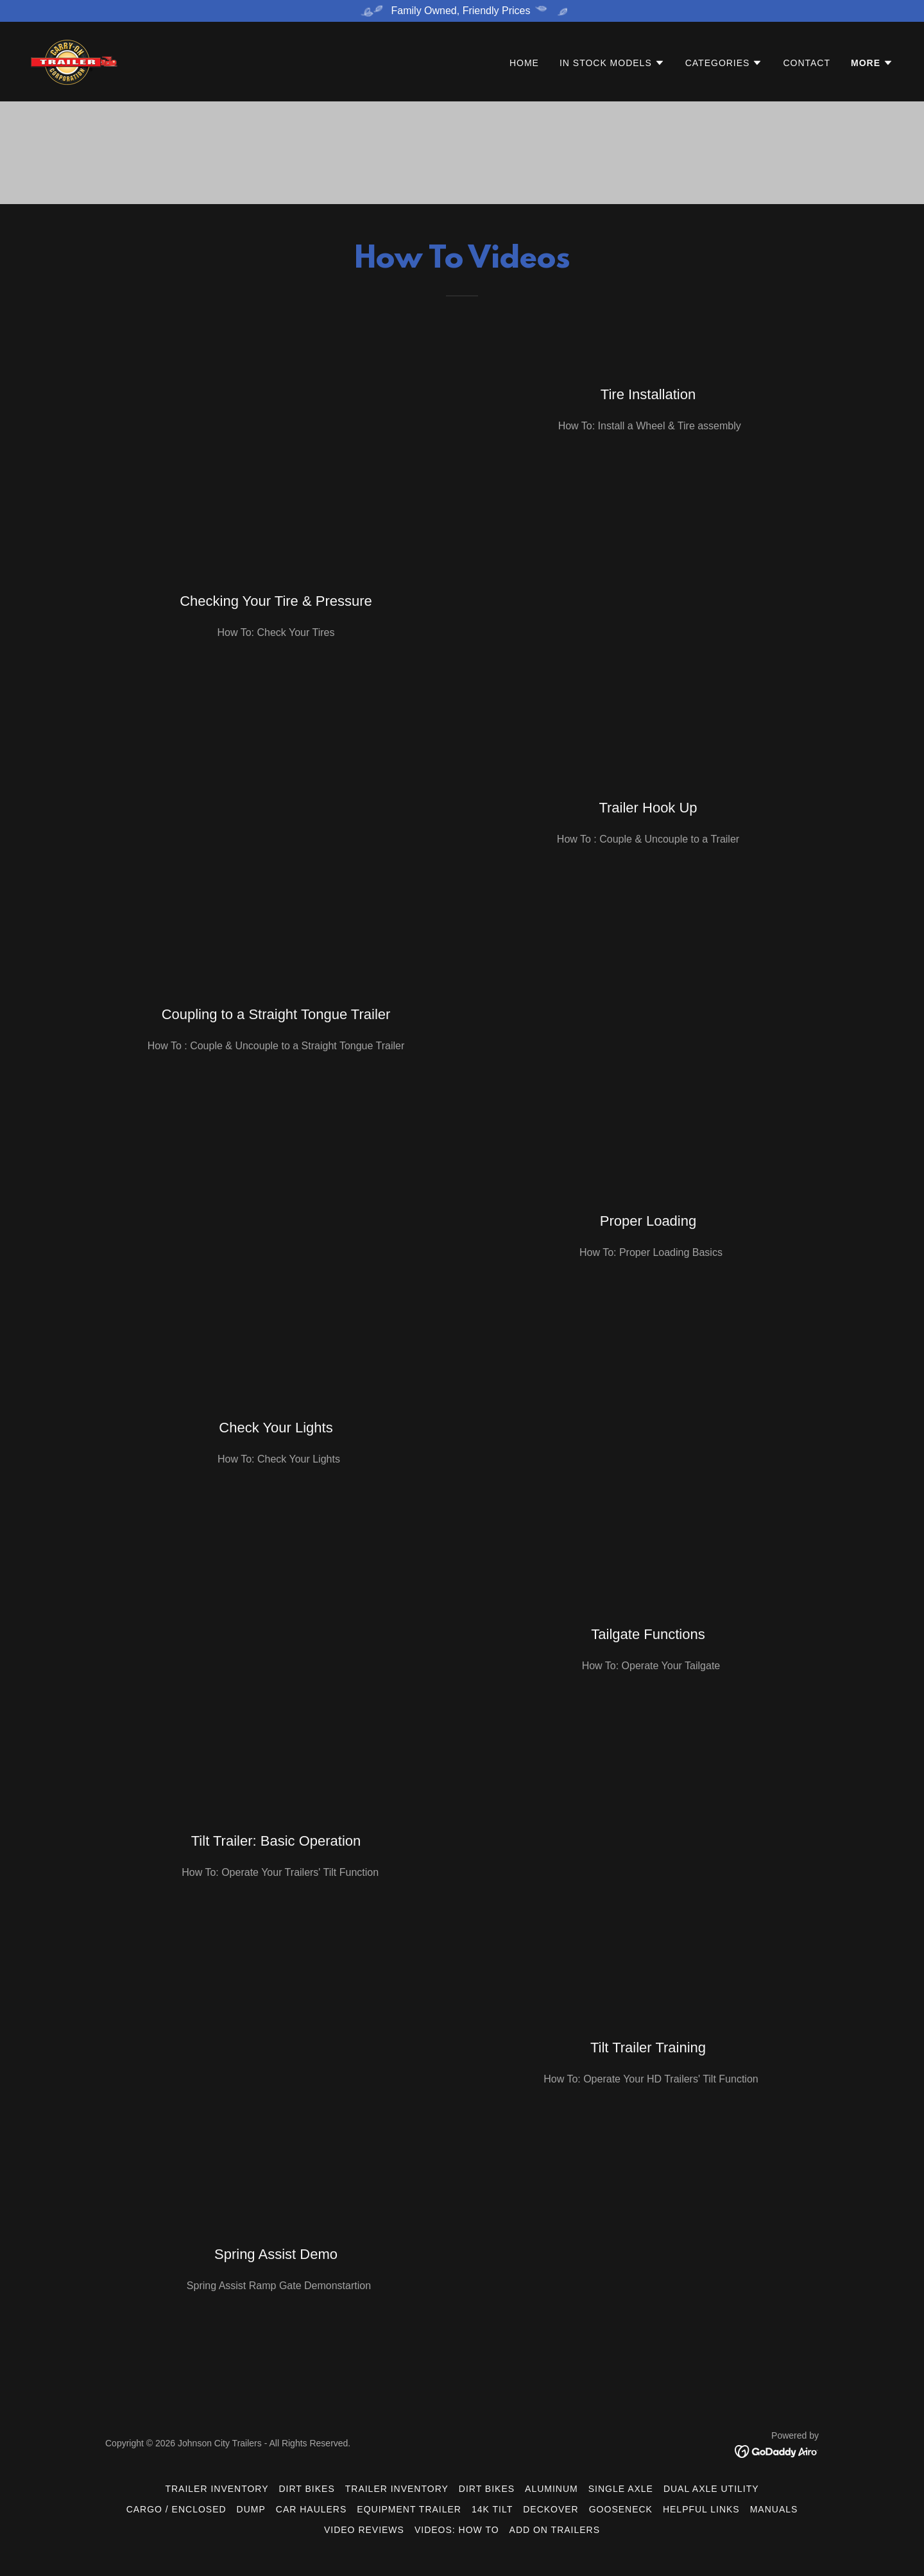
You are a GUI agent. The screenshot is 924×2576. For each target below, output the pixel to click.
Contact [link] (806, 63)
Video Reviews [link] (364, 2530)
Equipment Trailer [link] (409, 2509)
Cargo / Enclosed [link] (176, 2509)
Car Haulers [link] (311, 2509)
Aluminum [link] (551, 2489)
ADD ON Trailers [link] (554, 2530)
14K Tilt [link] (492, 2509)
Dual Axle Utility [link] (711, 2489)
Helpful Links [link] (701, 2509)
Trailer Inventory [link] (216, 2489)
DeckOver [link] (551, 2509)
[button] (612, 63)
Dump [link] (251, 2509)
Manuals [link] (774, 2509)
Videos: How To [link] (457, 2530)
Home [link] (524, 63)
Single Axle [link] (620, 2489)
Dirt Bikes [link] (307, 2489)
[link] (74, 60)
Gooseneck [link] (621, 2509)
